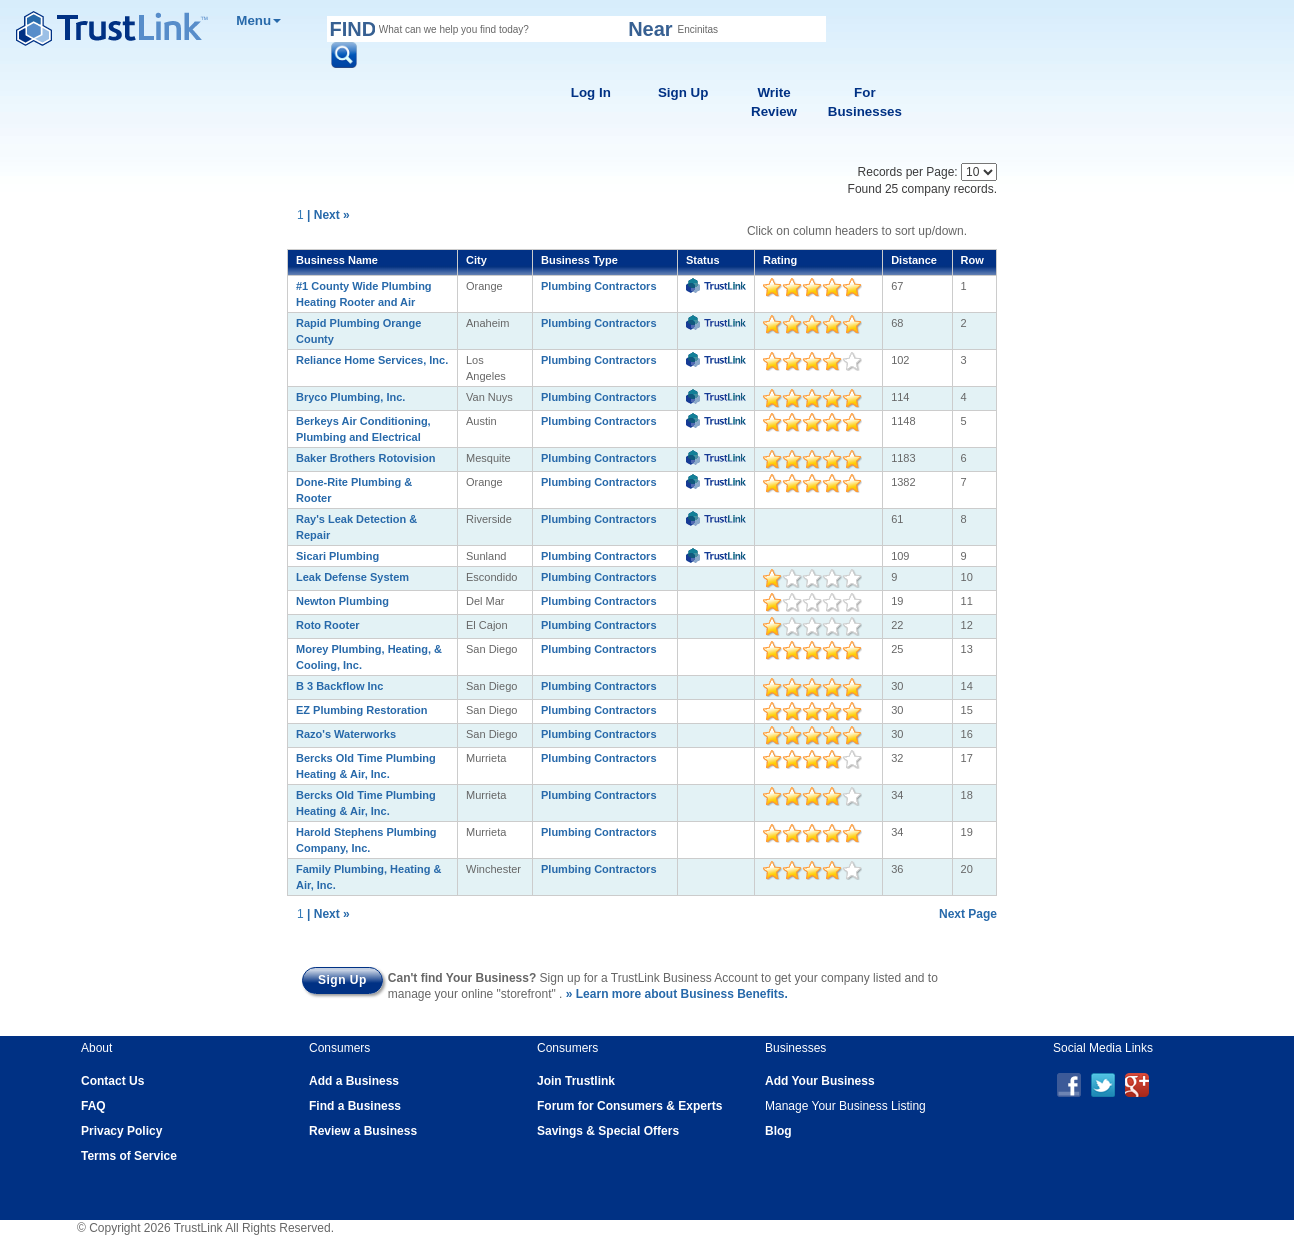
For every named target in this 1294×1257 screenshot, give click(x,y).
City (476, 260)
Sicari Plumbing (337, 556)
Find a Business (355, 1106)
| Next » (328, 215)
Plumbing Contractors (599, 286)
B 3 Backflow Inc (339, 686)
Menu (258, 20)
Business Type (579, 260)
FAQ (93, 1106)
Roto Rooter (328, 625)
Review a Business (363, 1131)
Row (972, 260)
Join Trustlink (576, 1081)
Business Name (337, 260)
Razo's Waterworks (346, 734)
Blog (778, 1131)
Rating (780, 260)
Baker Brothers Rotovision (365, 458)
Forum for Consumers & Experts (629, 1106)
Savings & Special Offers (608, 1131)
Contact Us (112, 1081)
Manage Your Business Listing (845, 1106)
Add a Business (354, 1081)
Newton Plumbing (342, 601)
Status (703, 260)
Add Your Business (820, 1081)
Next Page (968, 914)
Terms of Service (129, 1156)
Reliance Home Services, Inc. (372, 360)
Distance (914, 260)
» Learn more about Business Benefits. (677, 994)
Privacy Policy (121, 1131)
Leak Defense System (352, 577)
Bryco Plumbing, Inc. (350, 397)
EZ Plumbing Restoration (361, 710)
